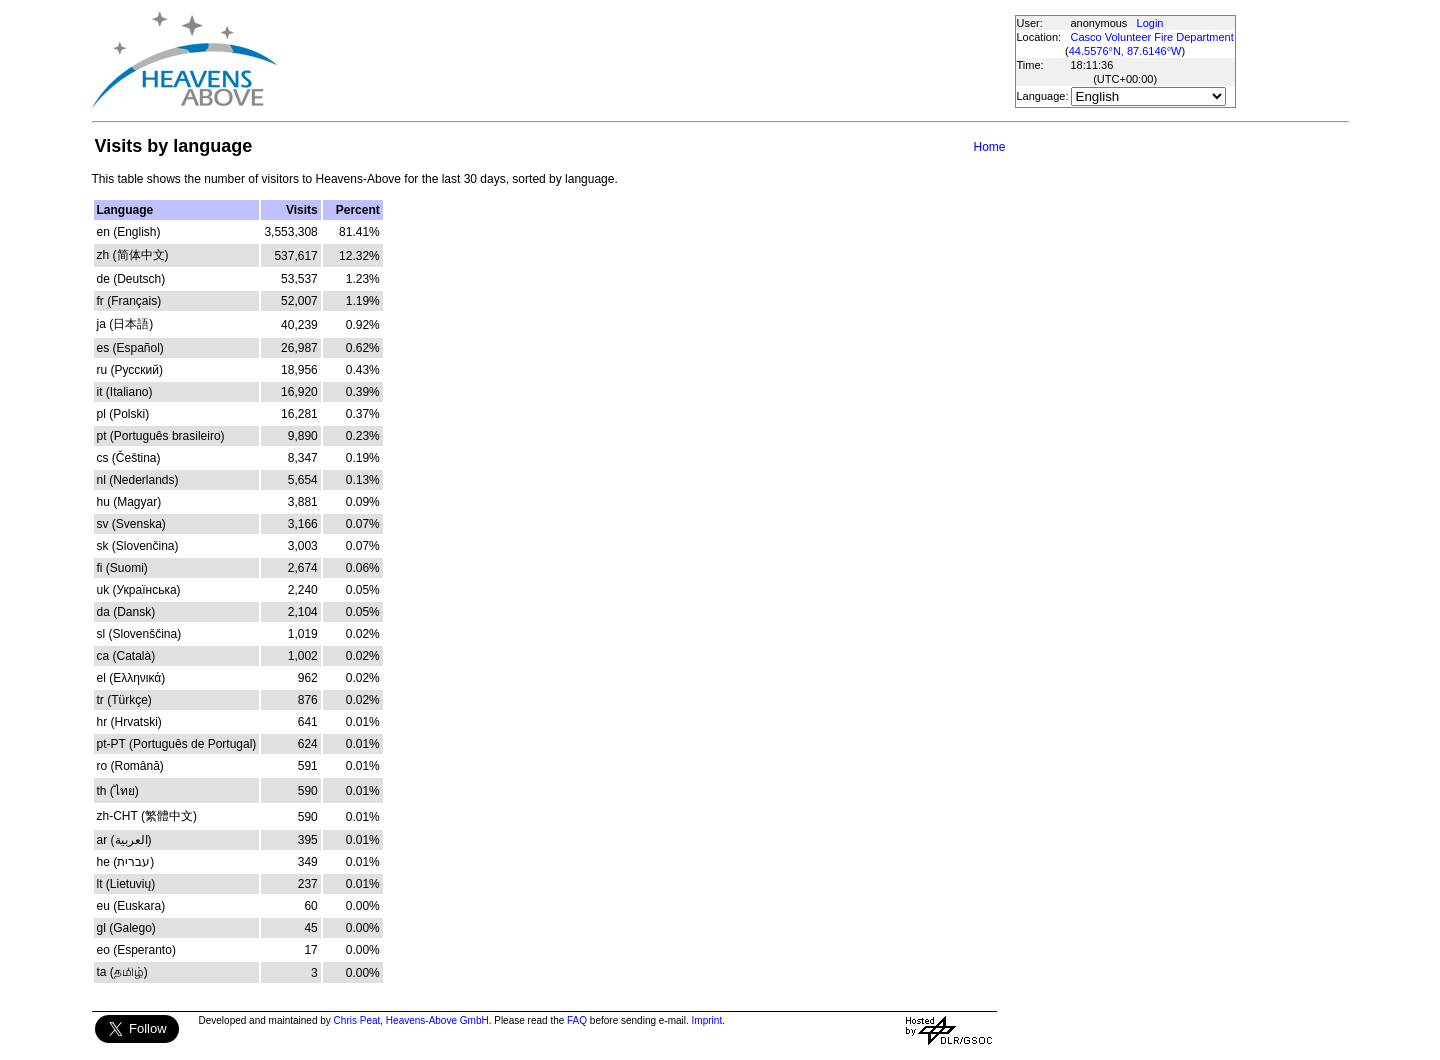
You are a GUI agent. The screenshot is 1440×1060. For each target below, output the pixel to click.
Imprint (707, 1020)
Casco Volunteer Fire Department (1152, 37)
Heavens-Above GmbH (437, 1020)
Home (989, 147)
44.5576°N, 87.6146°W (1125, 51)
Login (1150, 23)
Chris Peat (357, 1020)
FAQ (577, 1020)
